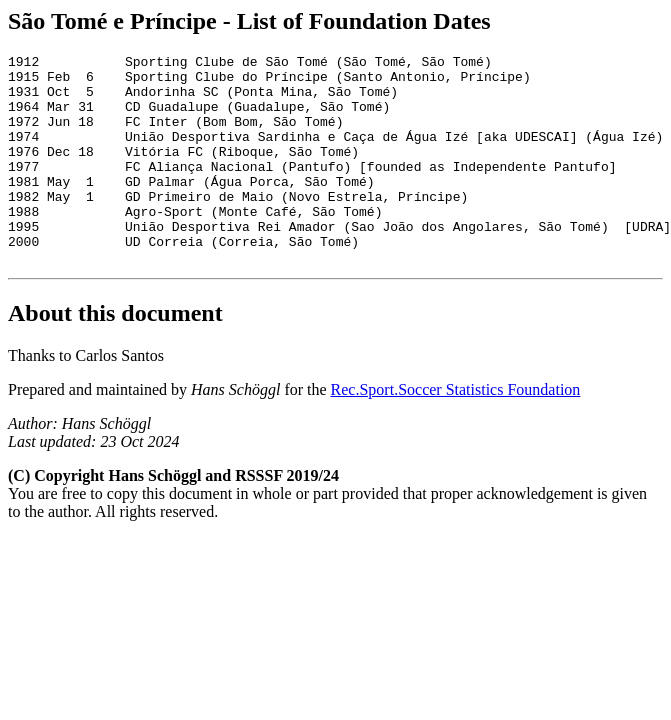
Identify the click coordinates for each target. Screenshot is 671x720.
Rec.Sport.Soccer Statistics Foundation (456, 431)
